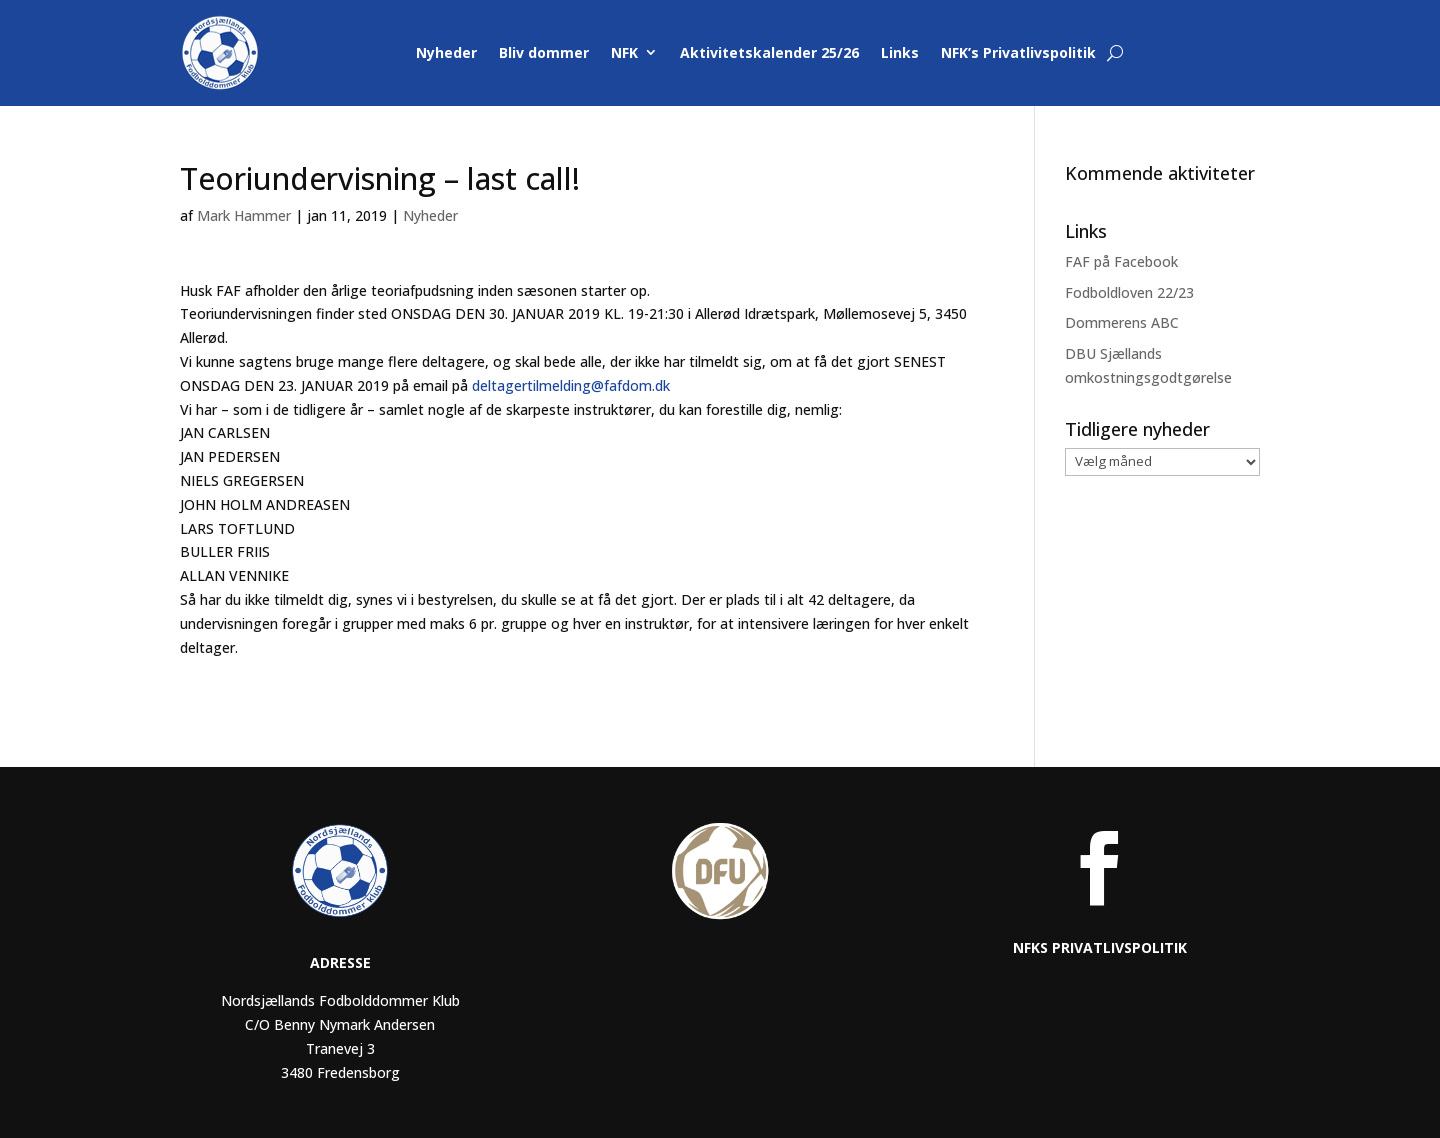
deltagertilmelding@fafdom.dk (571, 385)
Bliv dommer (544, 52)
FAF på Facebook (1121, 261)
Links (900, 52)
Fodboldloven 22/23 (1129, 292)
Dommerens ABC (1122, 322)
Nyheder (446, 52)
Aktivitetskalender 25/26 (769, 52)
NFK (624, 52)
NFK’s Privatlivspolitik (1018, 52)
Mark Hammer (244, 215)
